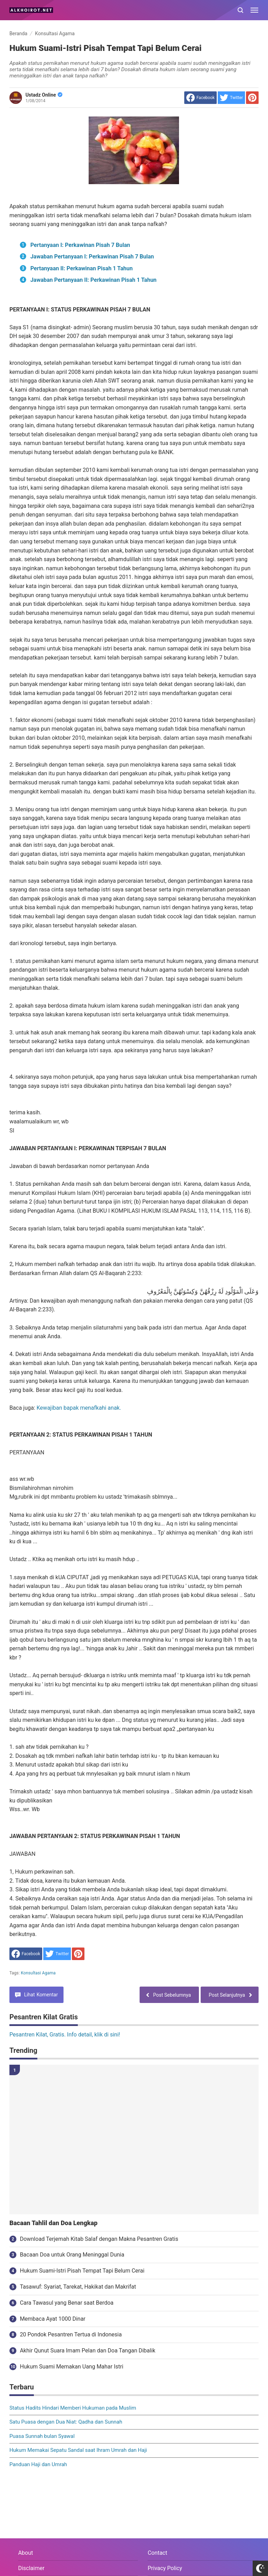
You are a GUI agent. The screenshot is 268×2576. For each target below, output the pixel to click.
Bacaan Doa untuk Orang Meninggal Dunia (72, 2254)
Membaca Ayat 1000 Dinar (52, 2318)
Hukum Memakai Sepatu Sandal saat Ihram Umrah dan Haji (78, 2450)
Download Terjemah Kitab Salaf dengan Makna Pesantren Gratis (99, 2239)
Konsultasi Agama (38, 1973)
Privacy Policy (165, 2568)
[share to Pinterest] (252, 97)
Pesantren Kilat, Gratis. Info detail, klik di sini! (64, 2034)
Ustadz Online (43, 95)
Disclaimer (31, 2568)
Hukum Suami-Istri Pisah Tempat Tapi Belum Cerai (82, 2270)
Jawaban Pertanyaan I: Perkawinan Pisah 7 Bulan (92, 256)
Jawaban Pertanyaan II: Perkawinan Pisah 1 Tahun (93, 280)
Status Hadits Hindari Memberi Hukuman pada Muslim (72, 2408)
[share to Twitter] (231, 97)
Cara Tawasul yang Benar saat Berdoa (66, 2302)
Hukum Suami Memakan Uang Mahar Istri (71, 2366)
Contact (157, 2552)
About (25, 2552)
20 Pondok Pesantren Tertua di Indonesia (71, 2334)
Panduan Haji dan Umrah (38, 2464)
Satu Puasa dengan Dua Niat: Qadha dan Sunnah (65, 2422)
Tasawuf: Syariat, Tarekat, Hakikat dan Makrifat (78, 2286)
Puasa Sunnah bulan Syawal (42, 2436)
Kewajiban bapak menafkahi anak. (79, 1407)
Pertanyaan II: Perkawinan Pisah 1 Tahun (81, 268)
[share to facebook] (200, 97)
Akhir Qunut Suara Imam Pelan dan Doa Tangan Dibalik (87, 2350)
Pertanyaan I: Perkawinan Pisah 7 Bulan (80, 245)
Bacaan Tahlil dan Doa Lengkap (53, 2223)
